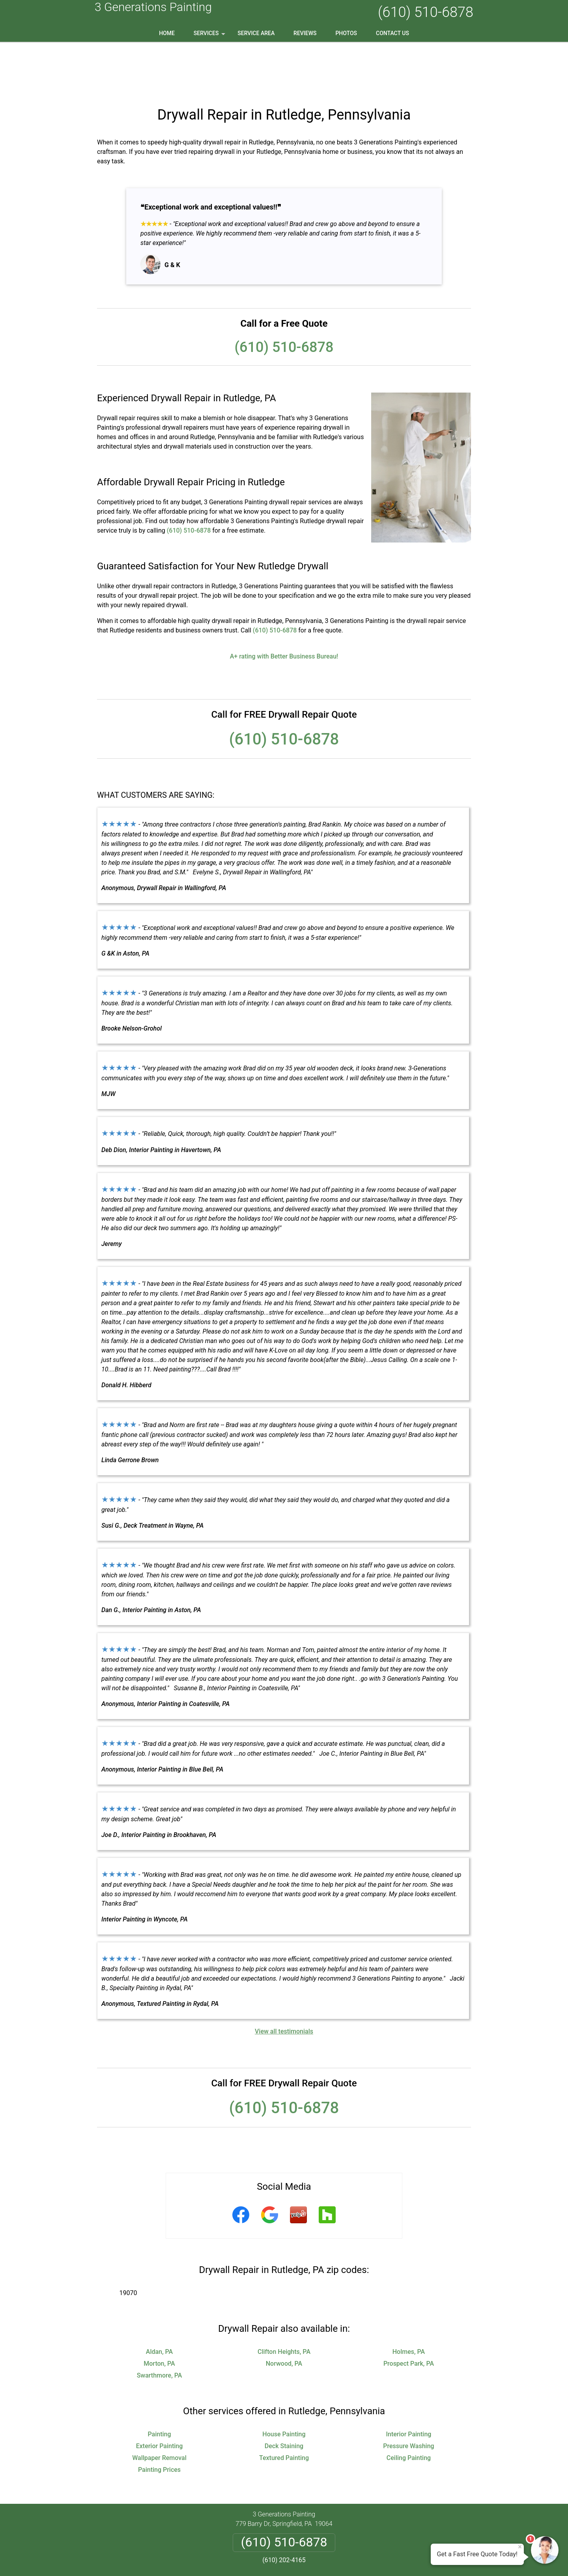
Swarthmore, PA (159, 2325)
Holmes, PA (408, 2301)
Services (210, 36)
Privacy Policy (254, 2529)
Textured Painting (284, 2407)
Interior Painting (409, 2383)
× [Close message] (520, 2547)
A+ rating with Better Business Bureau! (284, 606)
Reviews (304, 33)
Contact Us (392, 33)
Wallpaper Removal (159, 2407)
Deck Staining (284, 2395)
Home (167, 33)
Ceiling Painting (409, 2407)
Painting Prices (159, 2419)
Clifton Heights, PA (284, 2301)
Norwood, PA (284, 2313)
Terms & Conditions (306, 2529)
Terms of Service (341, 2559)
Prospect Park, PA (408, 2313)
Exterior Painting (159, 2395)
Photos (346, 33)
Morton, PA (159, 2313)
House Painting (283, 2383)
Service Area (256, 33)
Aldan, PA (159, 2301)
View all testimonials (284, 1981)
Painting (159, 2383)
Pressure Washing (408, 2395)
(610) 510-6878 (425, 12)
